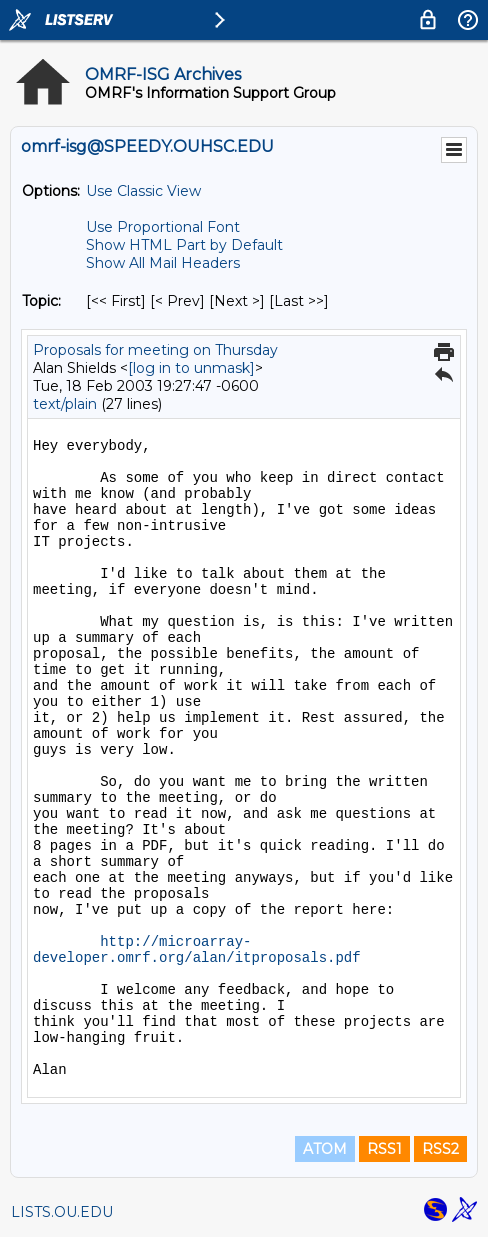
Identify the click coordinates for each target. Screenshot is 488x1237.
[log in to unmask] (191, 368)
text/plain (65, 404)
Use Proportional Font (163, 227)
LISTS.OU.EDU (62, 1212)
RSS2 (440, 1149)
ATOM (325, 1149)
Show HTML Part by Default (184, 245)
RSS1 (384, 1149)
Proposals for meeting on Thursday (155, 350)
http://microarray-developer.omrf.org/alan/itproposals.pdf (197, 950)
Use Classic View (143, 191)
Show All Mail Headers (163, 263)
